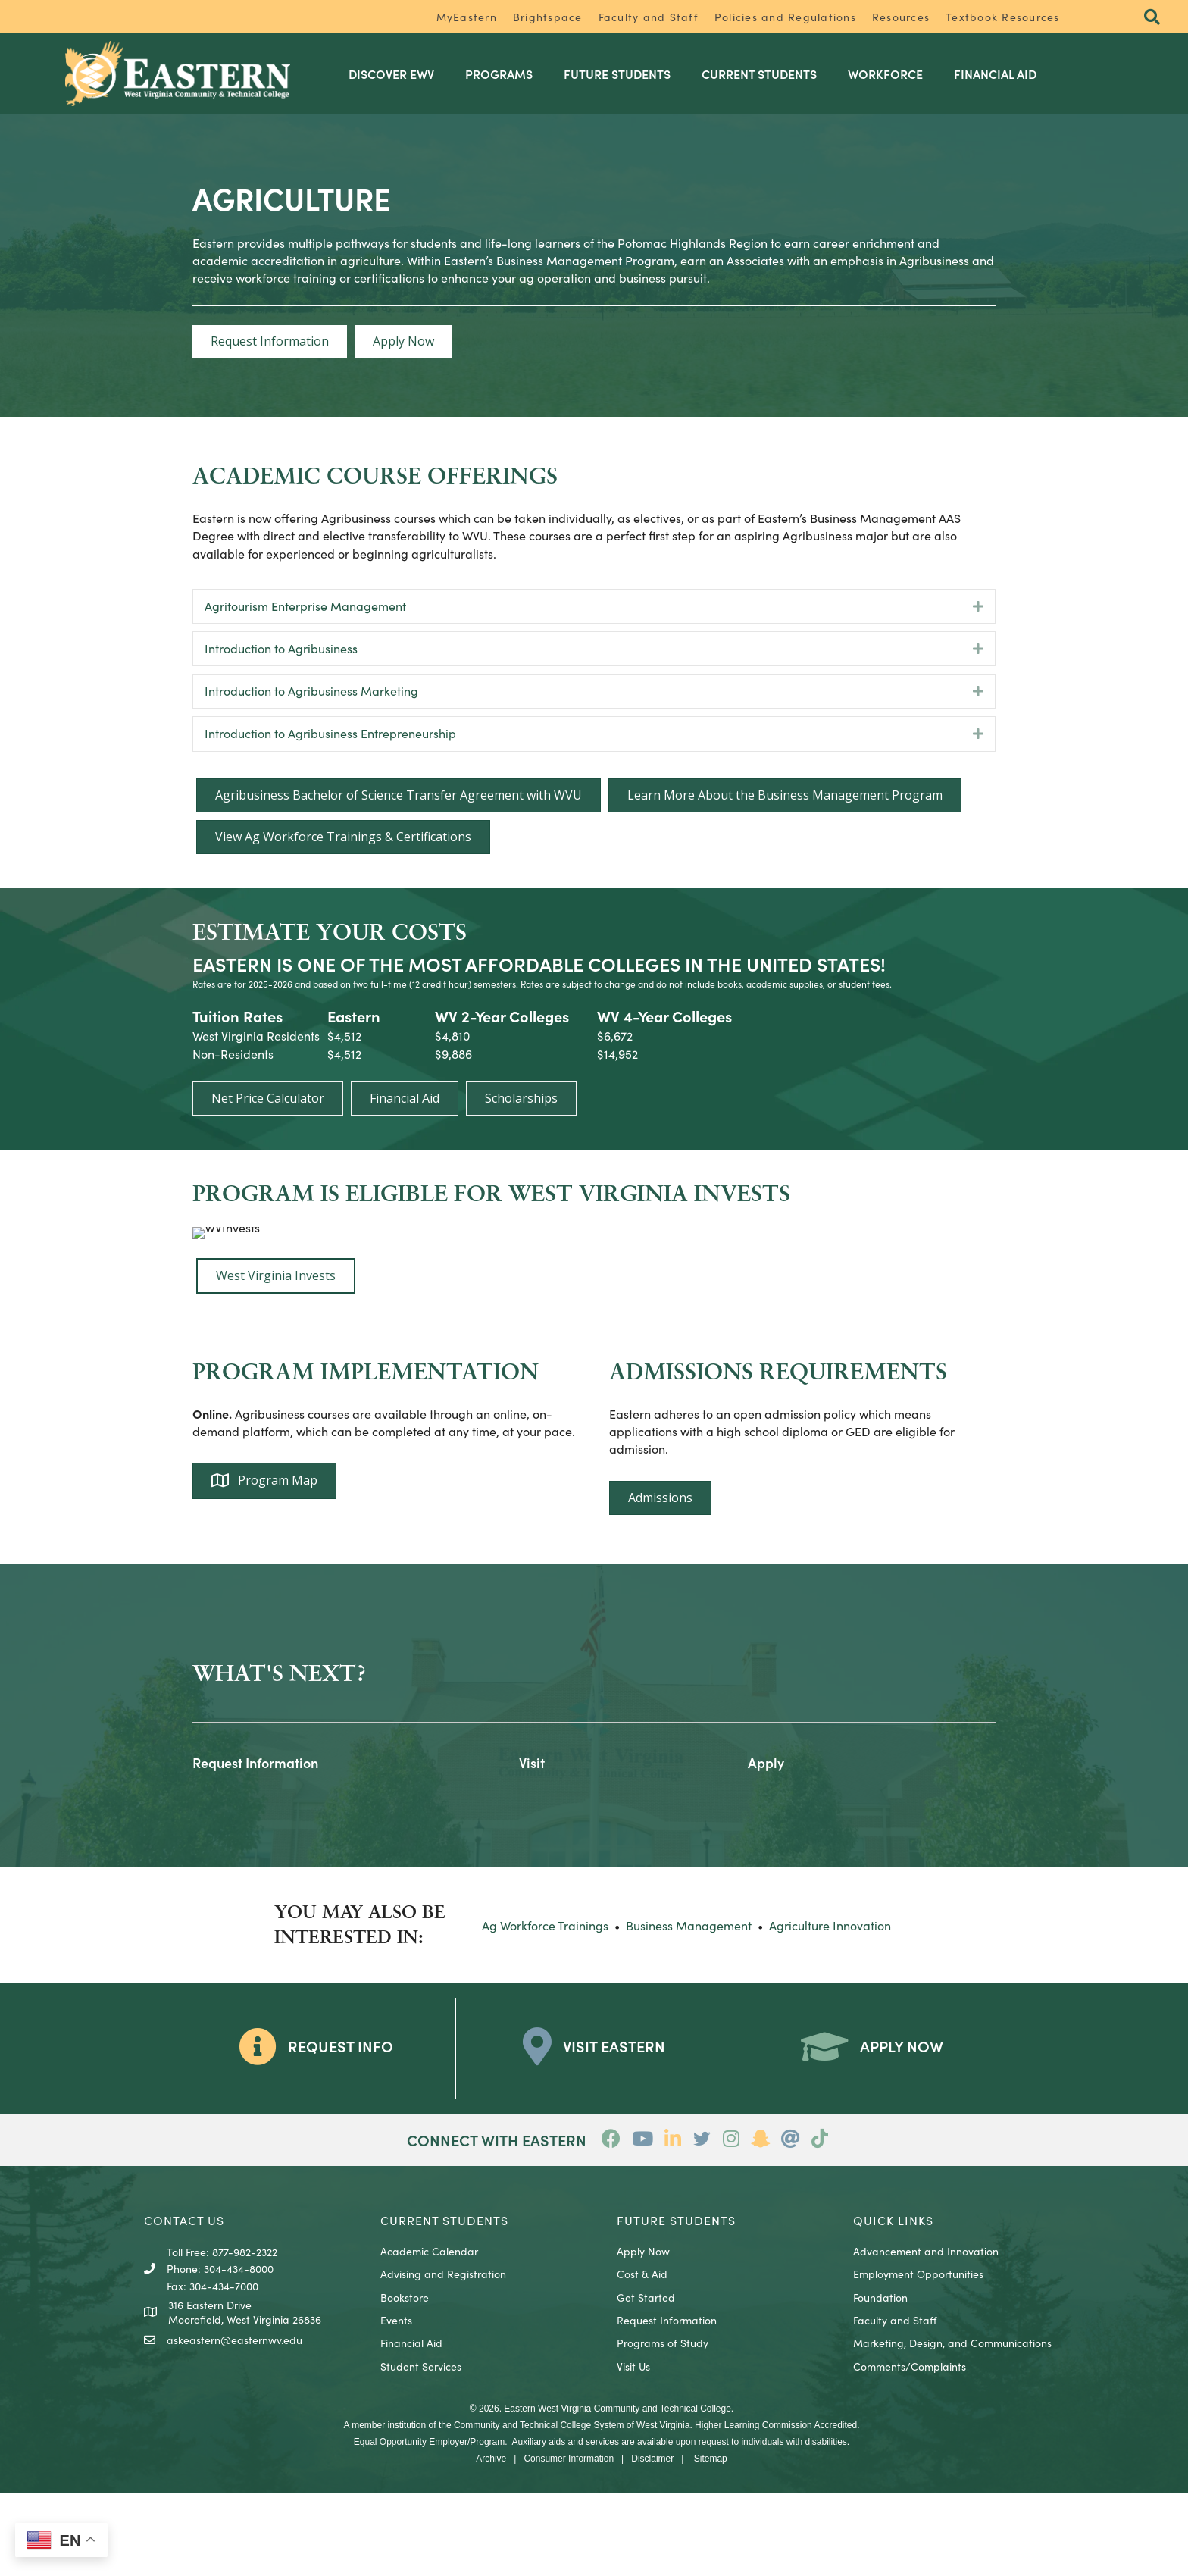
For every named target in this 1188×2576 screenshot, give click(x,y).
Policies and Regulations (785, 16)
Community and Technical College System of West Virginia (571, 2507)
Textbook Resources (1003, 16)
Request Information (667, 2402)
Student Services (420, 2448)
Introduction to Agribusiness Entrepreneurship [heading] (330, 732)
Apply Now (643, 2333)
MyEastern (466, 16)
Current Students (769, 72)
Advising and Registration (443, 2357)
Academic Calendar (429, 2333)
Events (396, 2402)
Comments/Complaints (909, 2448)
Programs (509, 72)
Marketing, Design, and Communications (952, 2426)
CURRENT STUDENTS (444, 2302)
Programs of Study (662, 2426)
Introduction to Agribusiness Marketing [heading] (311, 689)
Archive (491, 2541)
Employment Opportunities (918, 2357)
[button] (1150, 18)
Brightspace (548, 16)
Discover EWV (402, 72)
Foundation (880, 2379)
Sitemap (710, 2541)
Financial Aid (1005, 72)
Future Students (627, 72)
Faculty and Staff (649, 16)
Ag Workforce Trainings (545, 2007)
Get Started (646, 2379)
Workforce (895, 72)
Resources (901, 16)
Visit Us (633, 2448)
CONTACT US (184, 2302)
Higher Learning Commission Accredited (776, 2507)
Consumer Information (569, 2541)
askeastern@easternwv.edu (234, 2422)
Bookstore (404, 2379)
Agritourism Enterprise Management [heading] (305, 604)
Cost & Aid (642, 2357)
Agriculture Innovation (830, 2007)
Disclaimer (652, 2541)
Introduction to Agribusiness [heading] (281, 646)
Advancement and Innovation (926, 2333)
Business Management (689, 2007)
